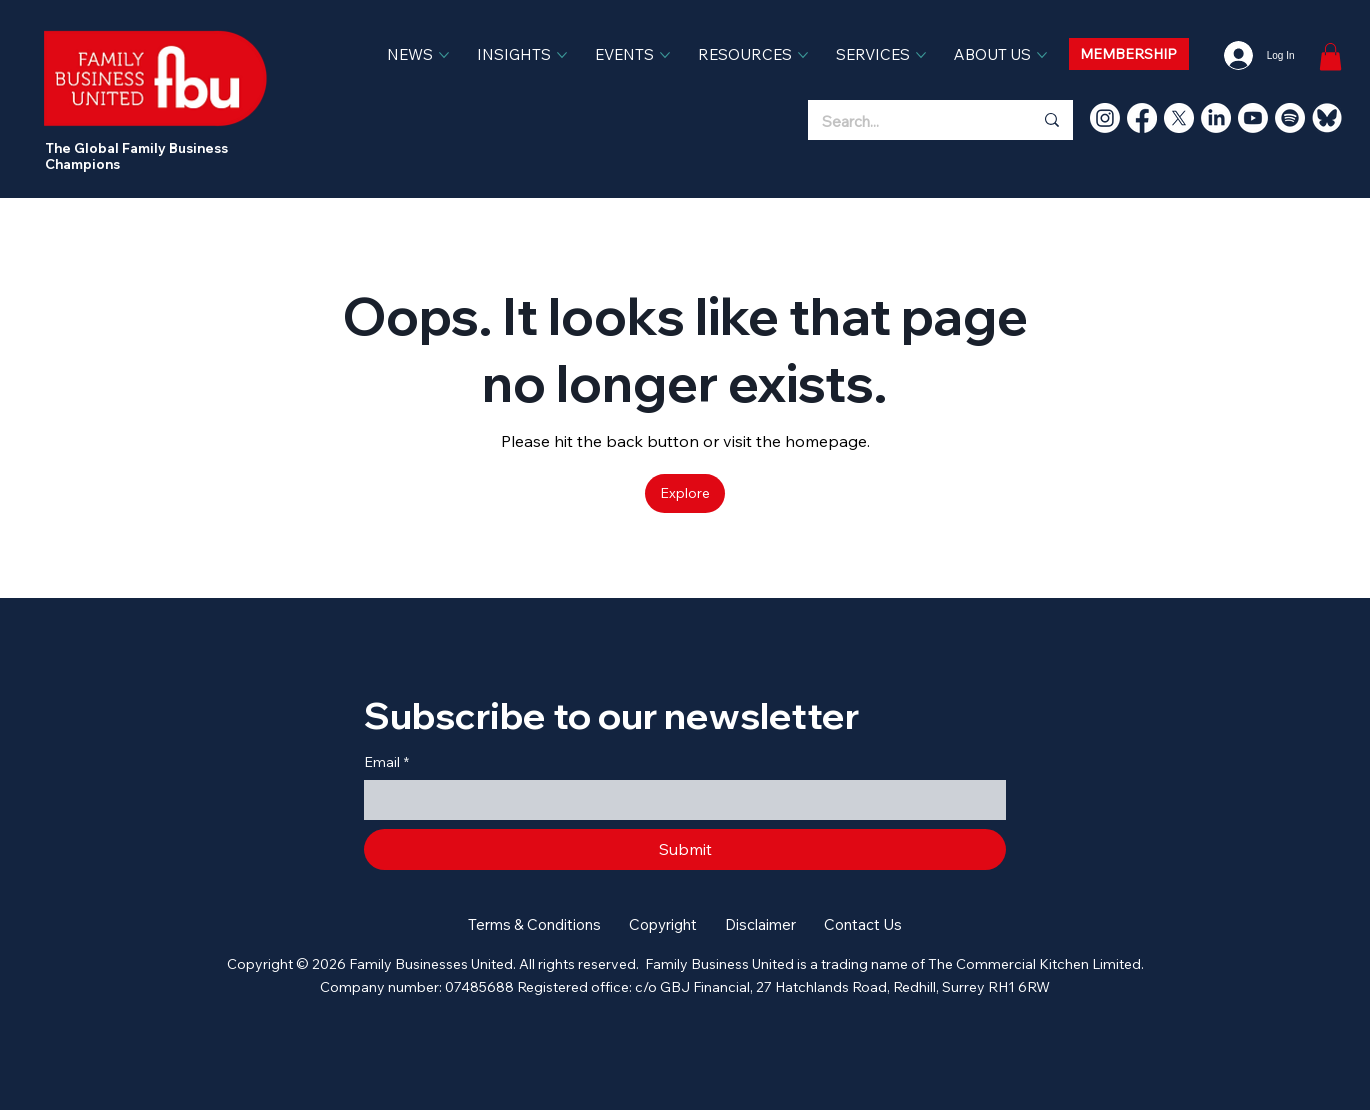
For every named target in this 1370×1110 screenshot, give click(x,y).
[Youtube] (1253, 118)
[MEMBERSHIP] (1129, 54)
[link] (1330, 56)
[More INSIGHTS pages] (562, 55)
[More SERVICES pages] (921, 55)
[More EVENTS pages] (665, 55)
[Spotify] (1290, 118)
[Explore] (685, 493)
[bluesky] (1327, 118)
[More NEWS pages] (444, 55)
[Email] (679, 800)
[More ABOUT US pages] (1042, 55)
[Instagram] (1105, 118)
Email (386, 763)
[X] (1179, 118)
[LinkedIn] (1216, 118)
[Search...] (905, 122)
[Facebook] (1142, 118)
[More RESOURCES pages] (803, 55)
